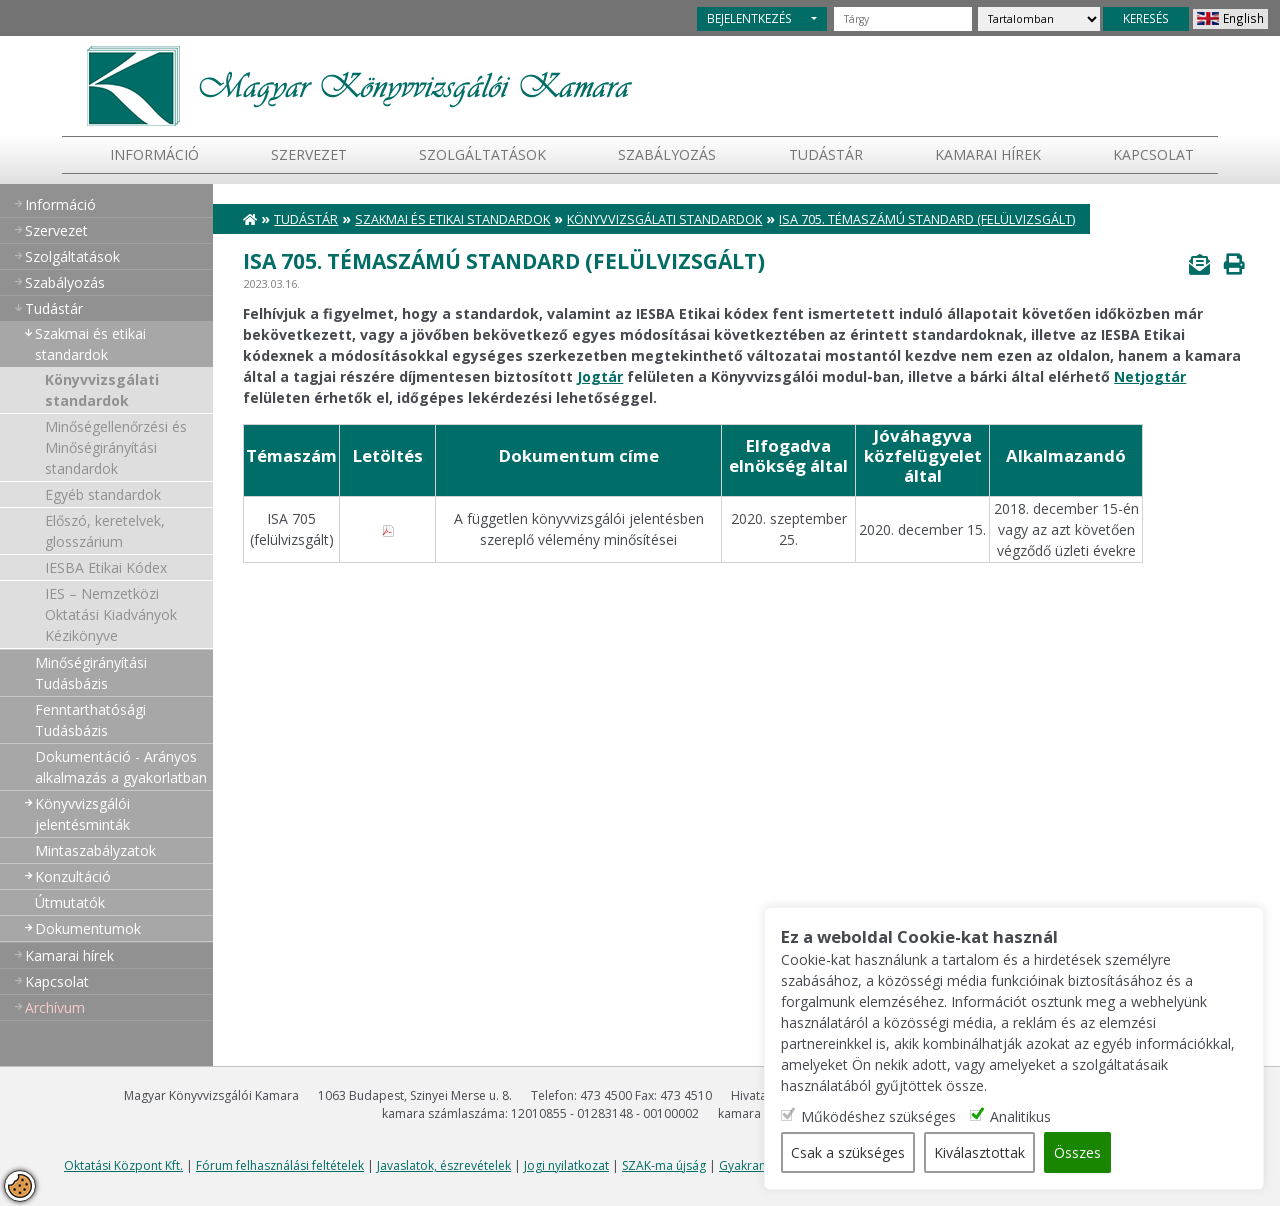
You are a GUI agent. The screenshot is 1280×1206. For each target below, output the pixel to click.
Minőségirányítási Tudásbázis (91, 673)
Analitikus (1020, 1116)
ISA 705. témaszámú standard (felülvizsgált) (927, 219)
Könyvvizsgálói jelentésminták (82, 814)
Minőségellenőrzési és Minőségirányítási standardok (116, 447)
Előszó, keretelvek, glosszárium (105, 531)
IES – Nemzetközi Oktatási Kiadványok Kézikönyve (111, 614)
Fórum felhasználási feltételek (280, 1165)
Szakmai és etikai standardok (90, 344)
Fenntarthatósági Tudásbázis (90, 720)
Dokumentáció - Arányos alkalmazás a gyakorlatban (121, 767)
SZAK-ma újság (664, 1165)
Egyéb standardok (103, 494)
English (1243, 18)
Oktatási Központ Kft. (123, 1165)
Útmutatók (70, 902)
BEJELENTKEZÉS (749, 18)
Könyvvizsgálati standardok (102, 390)
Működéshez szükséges (878, 1116)
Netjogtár (1150, 376)
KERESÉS (1146, 18)
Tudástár (306, 219)
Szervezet (309, 154)
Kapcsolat (1153, 154)
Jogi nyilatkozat (566, 1165)
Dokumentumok (88, 928)
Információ (154, 154)
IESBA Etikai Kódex (106, 567)
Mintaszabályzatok (95, 850)
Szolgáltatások (482, 154)
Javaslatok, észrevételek (444, 1165)
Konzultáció (73, 876)
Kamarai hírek (988, 154)
